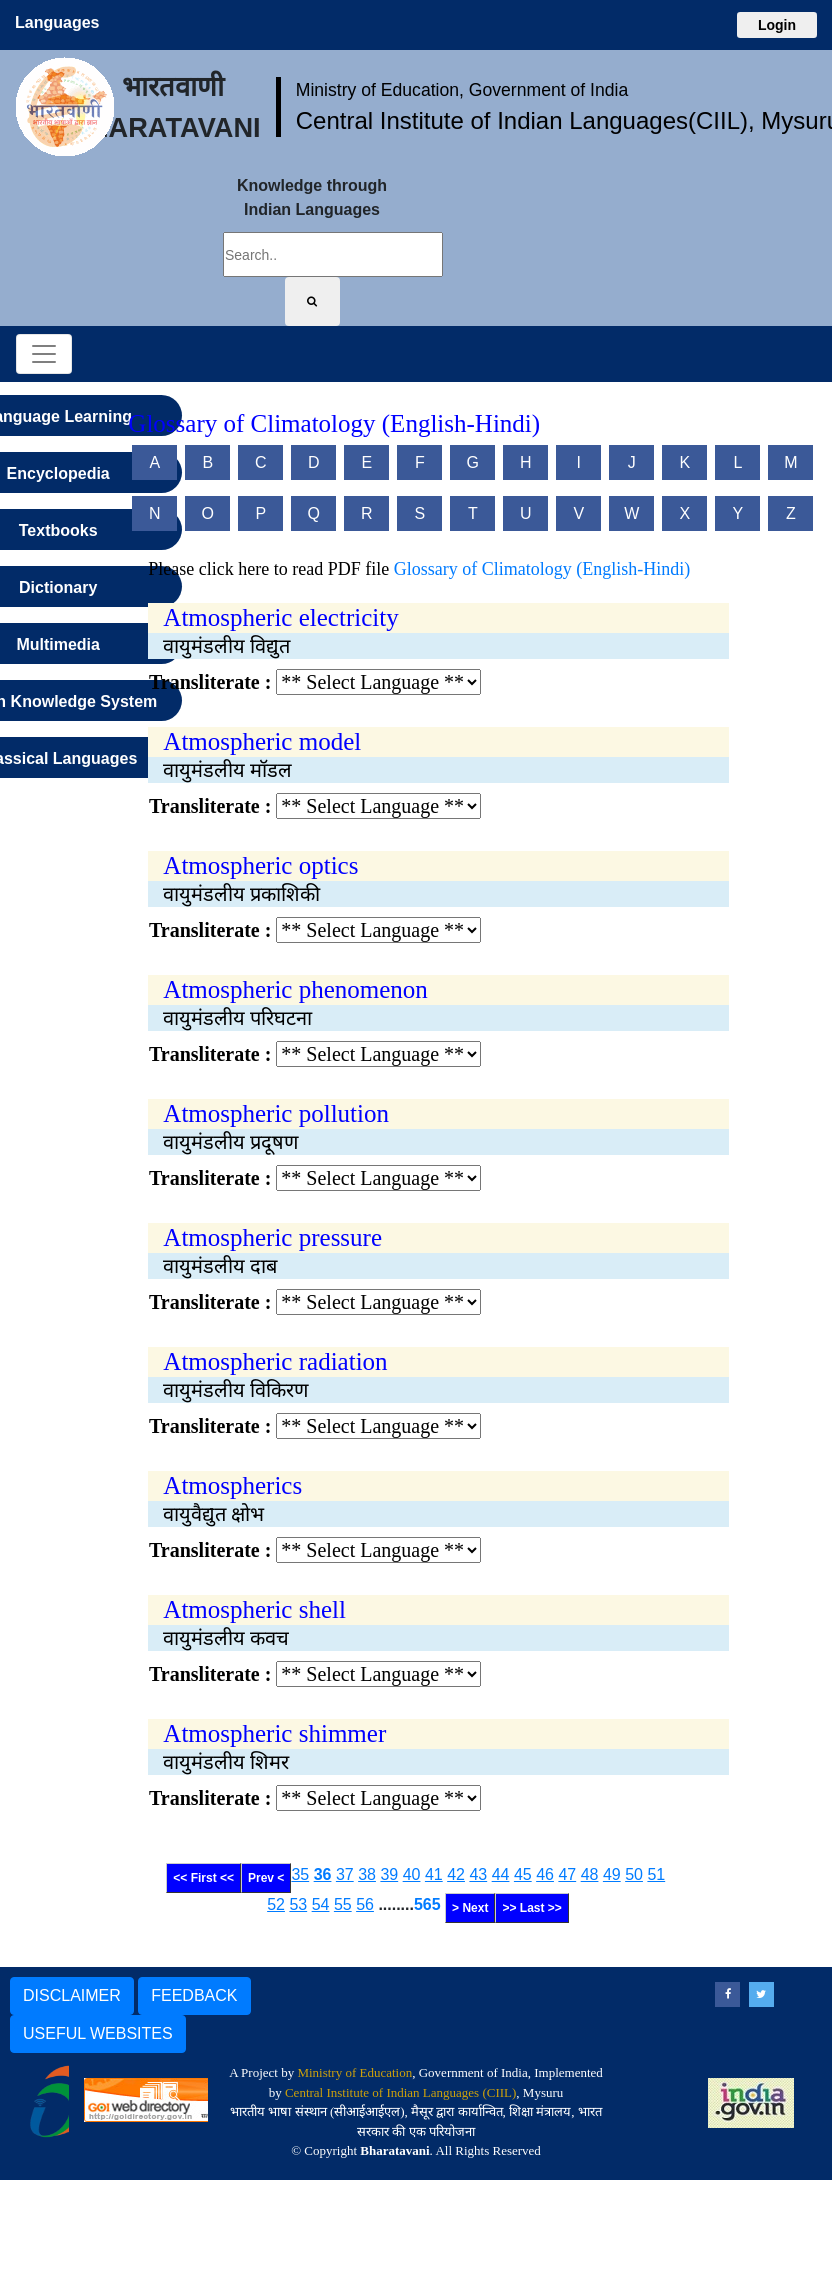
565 (427, 1904)
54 (321, 1904)
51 (656, 1874)
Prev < (266, 1878)
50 (634, 1874)
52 (276, 1904)
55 (343, 1904)
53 (298, 1904)
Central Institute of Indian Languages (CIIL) (400, 2092)
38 (367, 1874)
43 (478, 1874)
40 (412, 1874)
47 (567, 1874)
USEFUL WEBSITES (98, 2033)
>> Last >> (531, 1908)
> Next (470, 1908)
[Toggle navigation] (44, 354)
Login (777, 25)
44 (501, 1874)
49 (612, 1874)
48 (590, 1874)
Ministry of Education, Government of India (462, 90)
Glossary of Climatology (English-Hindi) (542, 569)
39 (389, 1874)
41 (434, 1874)
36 (323, 1874)
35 (300, 1874)
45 (523, 1874)
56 (365, 1904)
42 (456, 1874)
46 (545, 1874)
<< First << (203, 1878)
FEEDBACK (194, 1995)
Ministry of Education (354, 2072)
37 (345, 1874)
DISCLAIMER (72, 1995)
